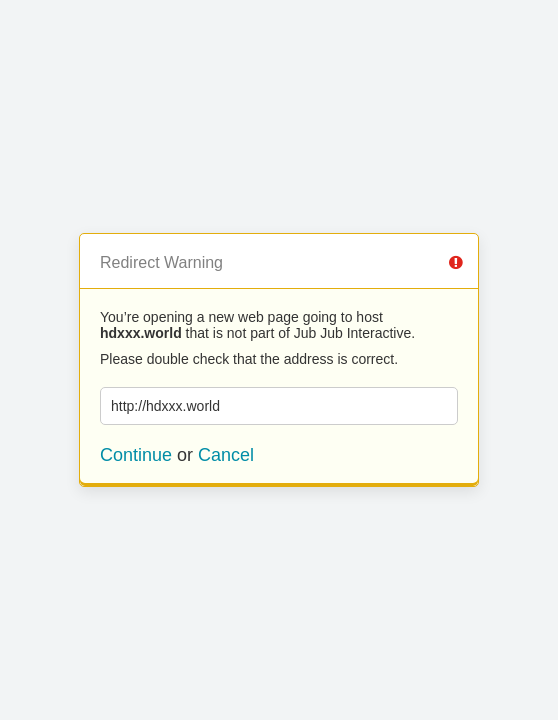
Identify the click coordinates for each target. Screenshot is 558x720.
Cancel (226, 455)
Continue (136, 455)
